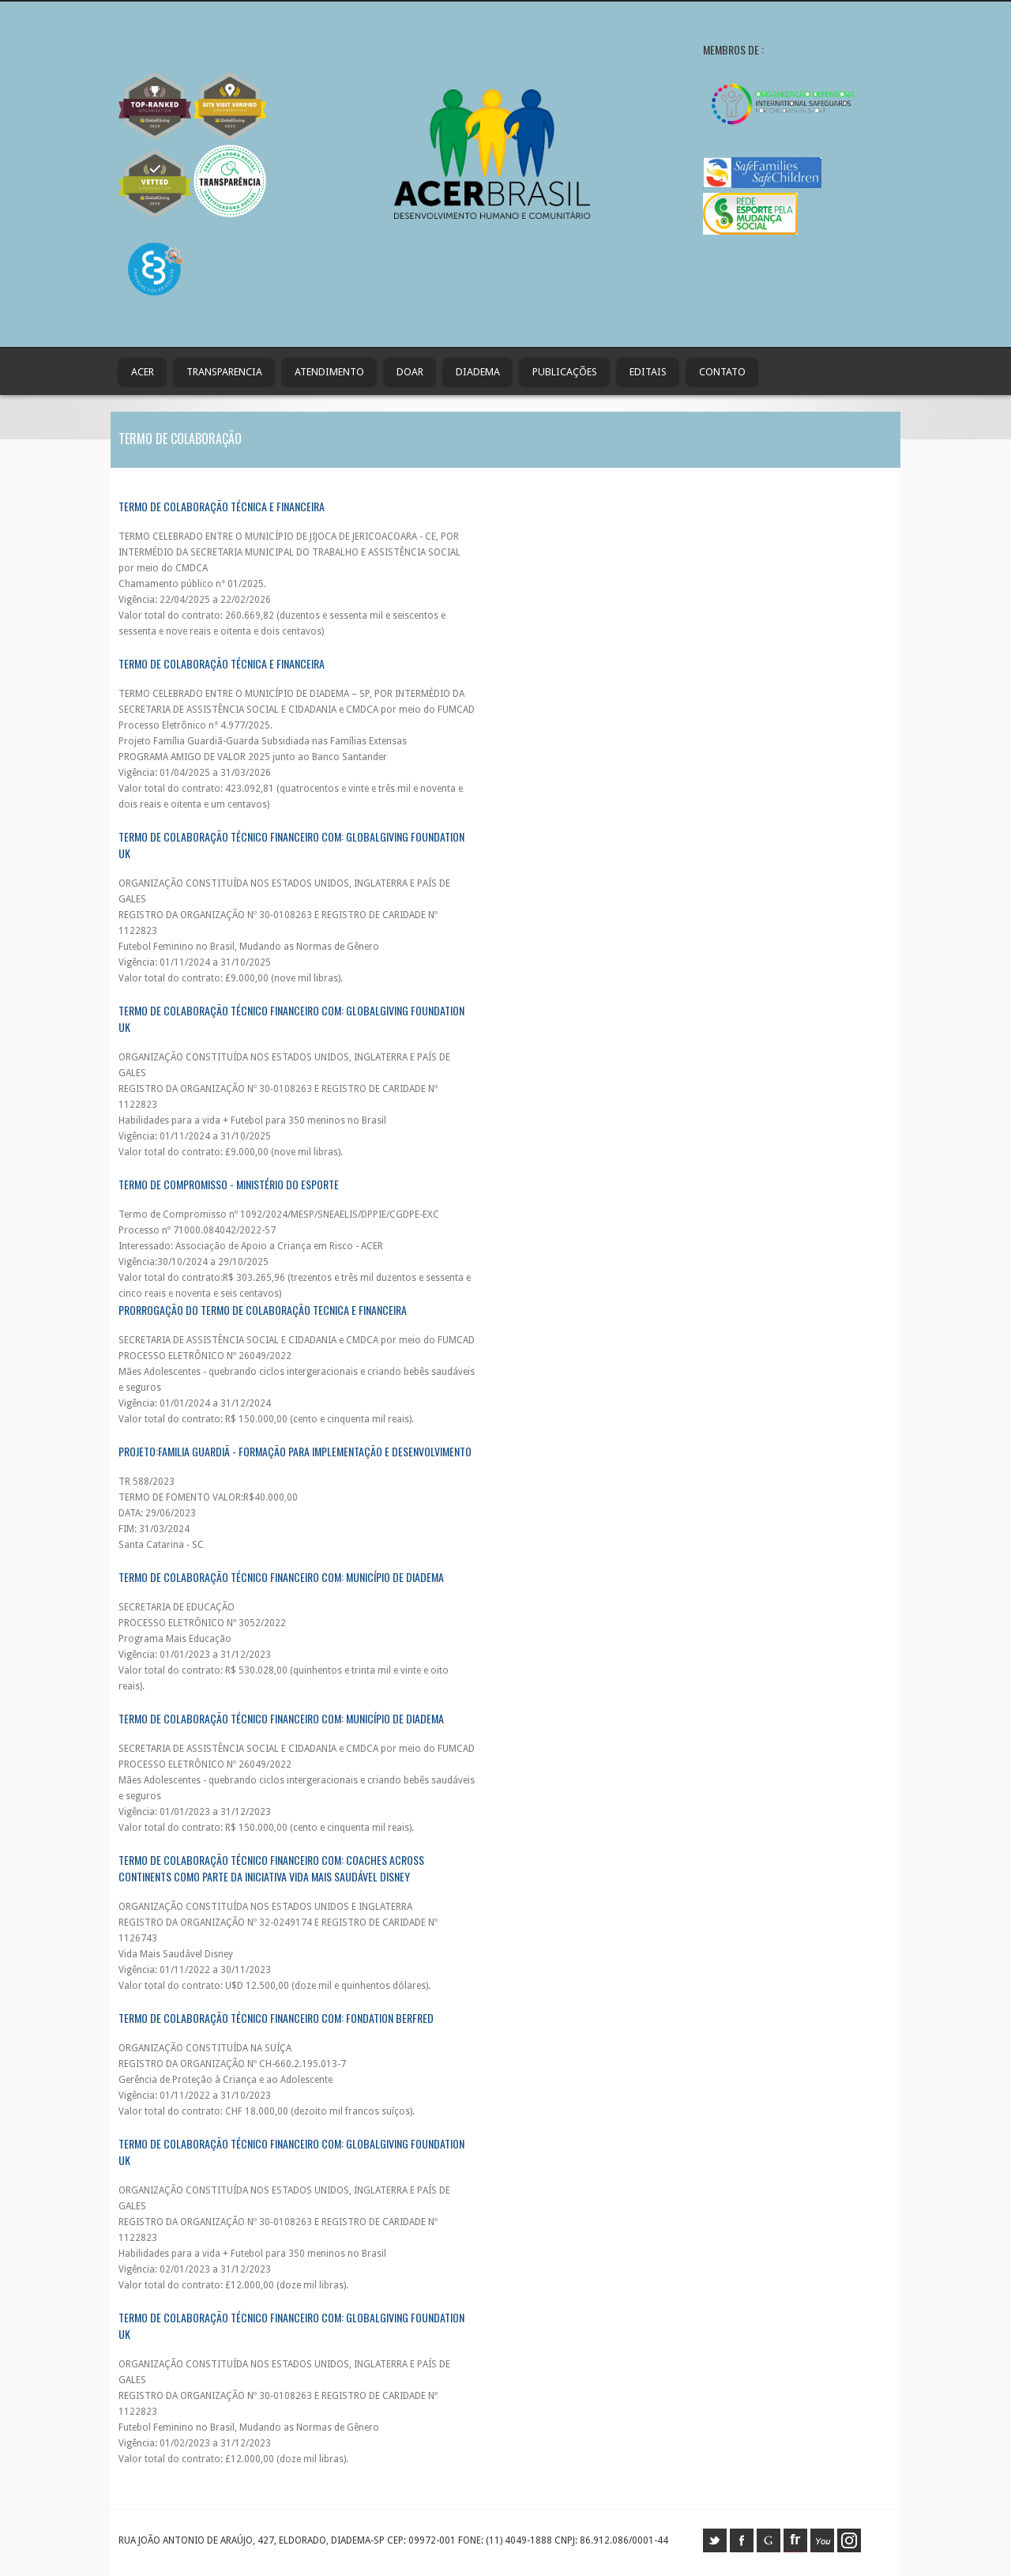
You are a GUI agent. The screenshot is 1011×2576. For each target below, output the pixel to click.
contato (722, 372)
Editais (648, 372)
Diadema (478, 372)
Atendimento (329, 372)
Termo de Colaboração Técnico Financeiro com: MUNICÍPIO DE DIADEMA (281, 1577)
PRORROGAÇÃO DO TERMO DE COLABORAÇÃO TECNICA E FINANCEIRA (262, 1309)
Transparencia (224, 372)
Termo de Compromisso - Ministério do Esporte (228, 1184)
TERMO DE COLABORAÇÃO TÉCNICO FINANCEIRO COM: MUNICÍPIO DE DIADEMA (281, 1718)
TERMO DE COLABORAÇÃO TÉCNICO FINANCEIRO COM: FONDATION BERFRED (276, 2017)
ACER (142, 372)
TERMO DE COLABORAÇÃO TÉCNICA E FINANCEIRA (221, 663)
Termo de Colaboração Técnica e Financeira (221, 506)
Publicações (564, 372)
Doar (410, 372)
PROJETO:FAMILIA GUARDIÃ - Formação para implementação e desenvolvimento (295, 1451)
